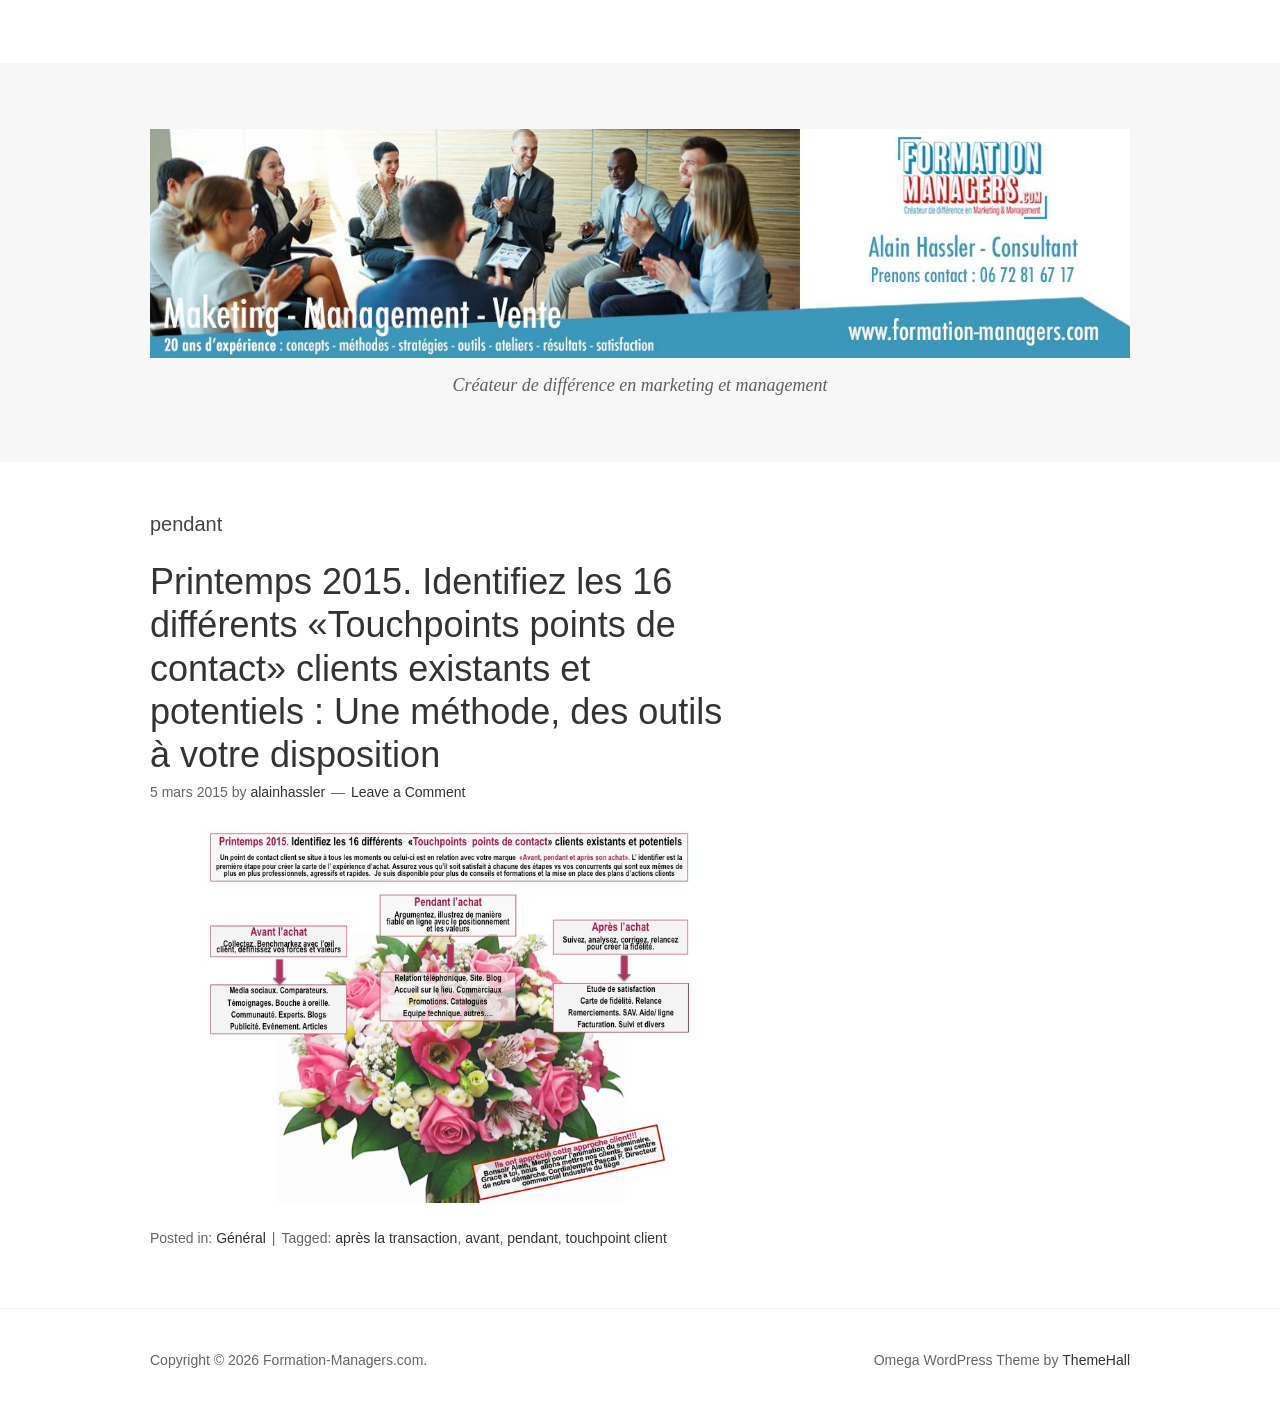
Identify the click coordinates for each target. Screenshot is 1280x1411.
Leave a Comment (408, 792)
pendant (532, 1238)
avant (482, 1238)
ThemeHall (1096, 1360)
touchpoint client (616, 1238)
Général (241, 1238)
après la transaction (396, 1238)
